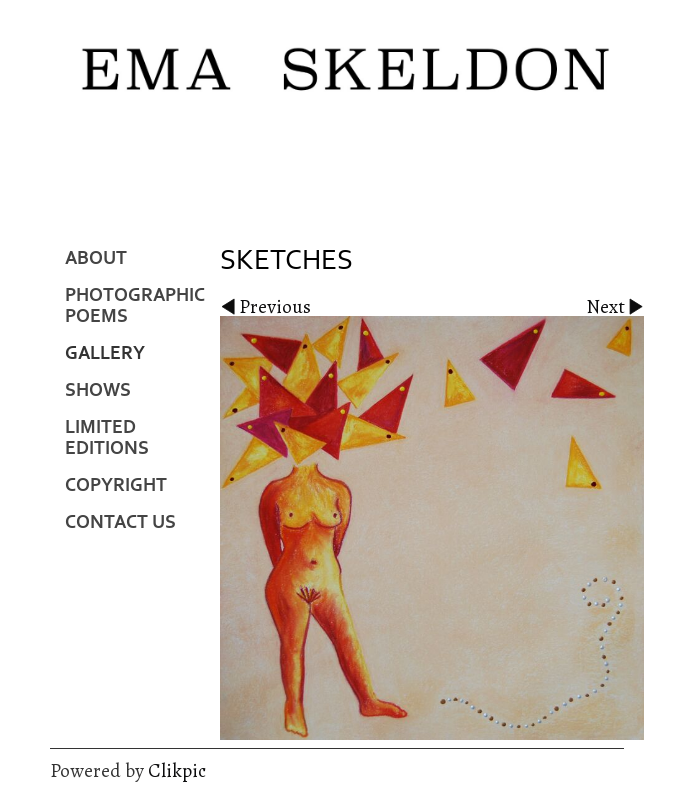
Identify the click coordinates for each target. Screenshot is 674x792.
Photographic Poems (135, 306)
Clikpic (177, 770)
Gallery (105, 353)
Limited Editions (107, 438)
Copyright (116, 485)
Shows (98, 390)
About (96, 258)
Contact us (120, 522)
